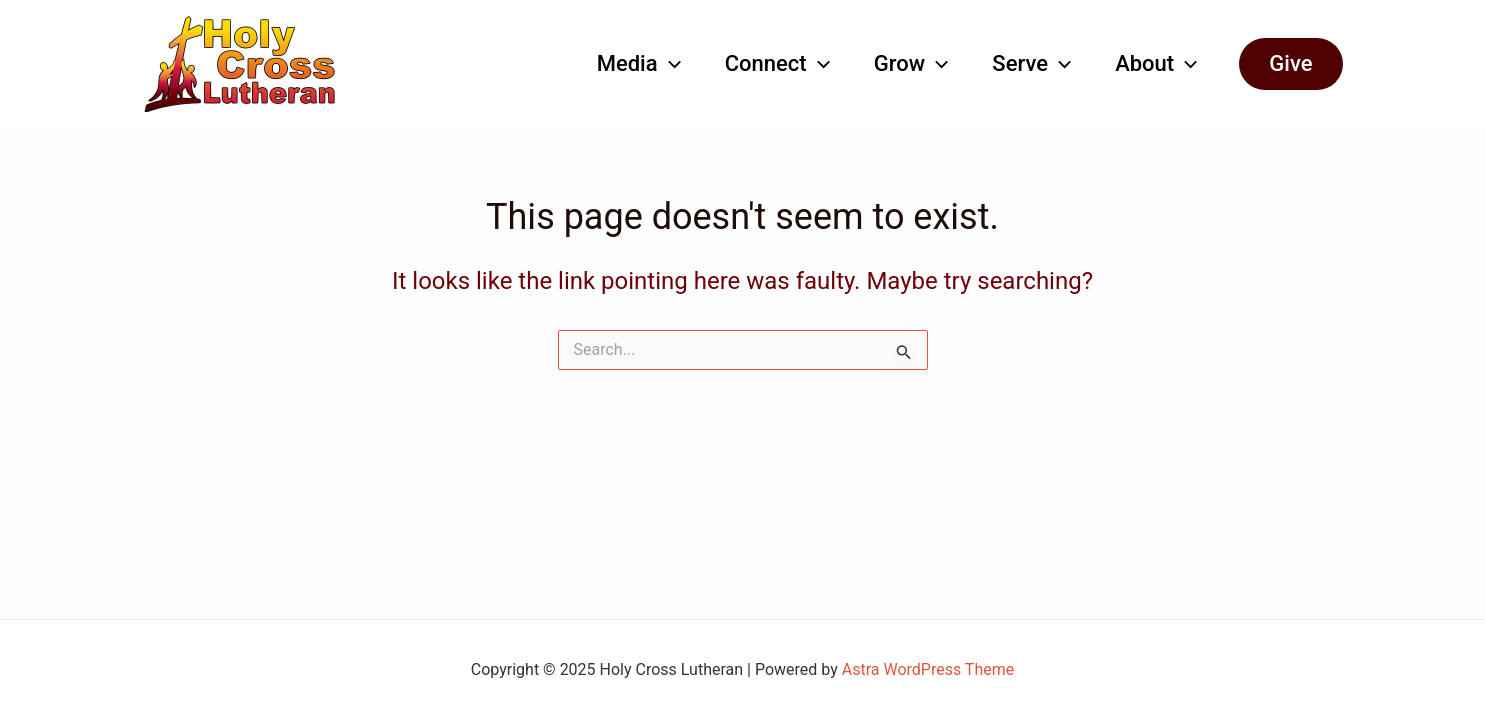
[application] (669, 64)
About (1156, 64)
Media (639, 64)
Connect (777, 64)
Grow (911, 64)
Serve (1031, 64)
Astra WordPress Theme (928, 669)
